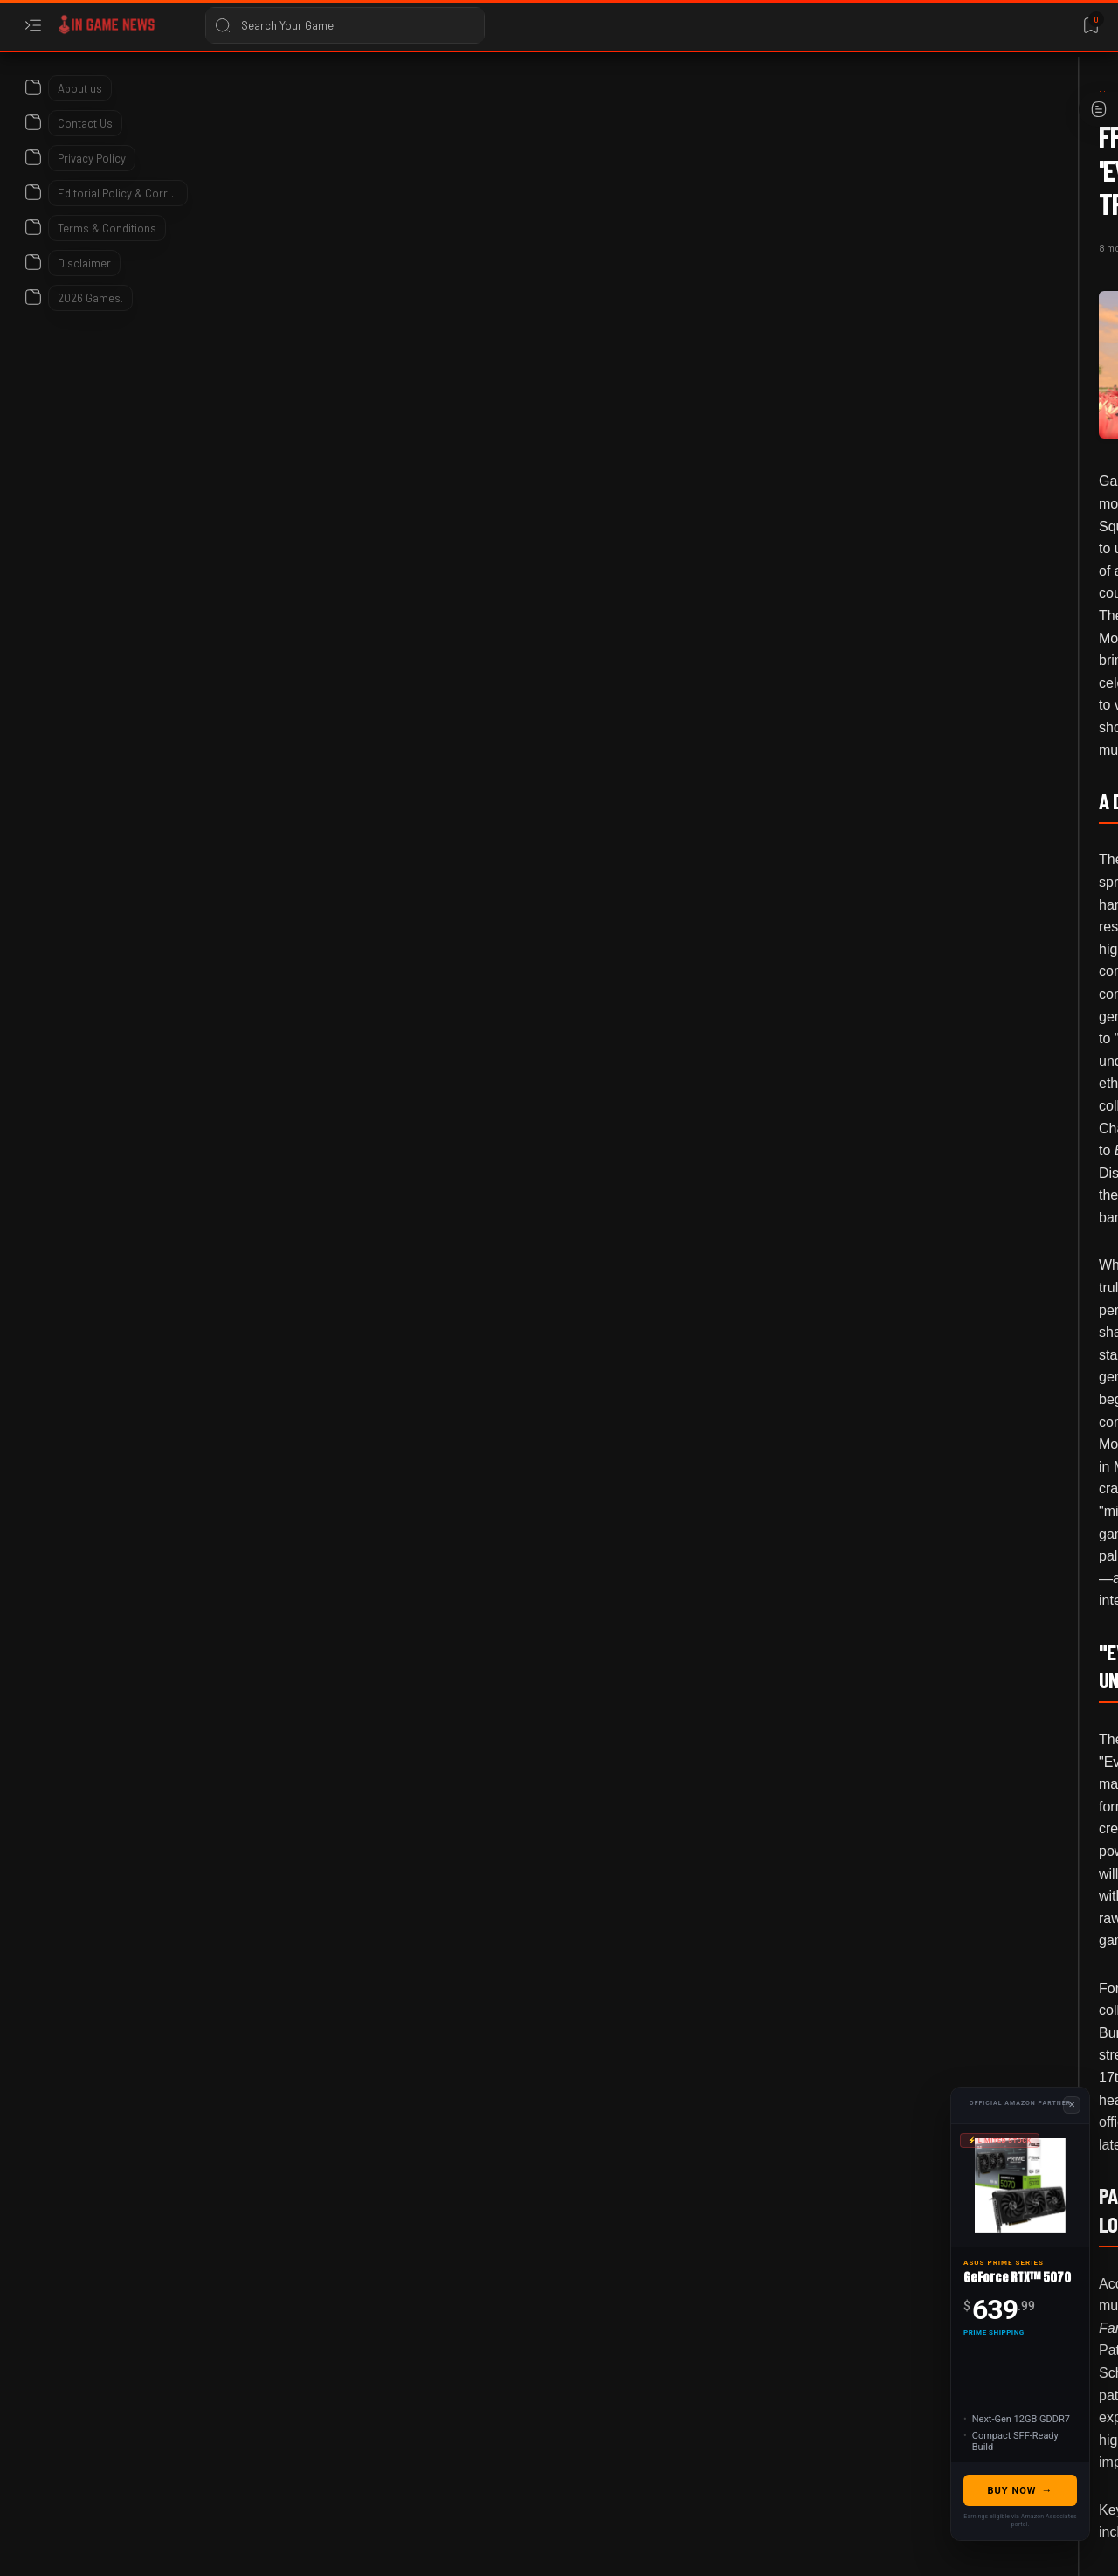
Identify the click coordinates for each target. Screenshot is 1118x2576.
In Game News (163, 2543)
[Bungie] (918, 628)
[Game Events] (934, 1101)
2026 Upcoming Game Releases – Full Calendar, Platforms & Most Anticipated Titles (957, 995)
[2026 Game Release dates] (962, 899)
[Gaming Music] (339, 2064)
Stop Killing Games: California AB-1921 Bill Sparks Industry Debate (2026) (955, 1891)
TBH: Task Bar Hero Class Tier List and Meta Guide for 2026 (948, 825)
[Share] (757, 180)
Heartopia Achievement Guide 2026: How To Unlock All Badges (954, 2060)
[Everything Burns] (194, 95)
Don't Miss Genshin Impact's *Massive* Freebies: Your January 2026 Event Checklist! (950, 1198)
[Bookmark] (1090, 25)
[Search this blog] (345, 25)
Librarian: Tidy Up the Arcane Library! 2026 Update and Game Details (959, 1383)
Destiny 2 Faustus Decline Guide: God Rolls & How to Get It (960, 690)
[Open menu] (32, 25)
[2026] (917, 411)
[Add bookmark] (713, 180)
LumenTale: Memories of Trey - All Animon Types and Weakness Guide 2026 (954, 490)
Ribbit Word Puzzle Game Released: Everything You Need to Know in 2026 (952, 1721)
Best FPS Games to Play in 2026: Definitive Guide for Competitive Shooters (961, 1553)
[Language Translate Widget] (902, 140)
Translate (925, 156)
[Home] (118, 95)
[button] (418, 2064)
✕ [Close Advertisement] (1071, 2104)
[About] (32, 83)
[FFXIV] (259, 2064)
